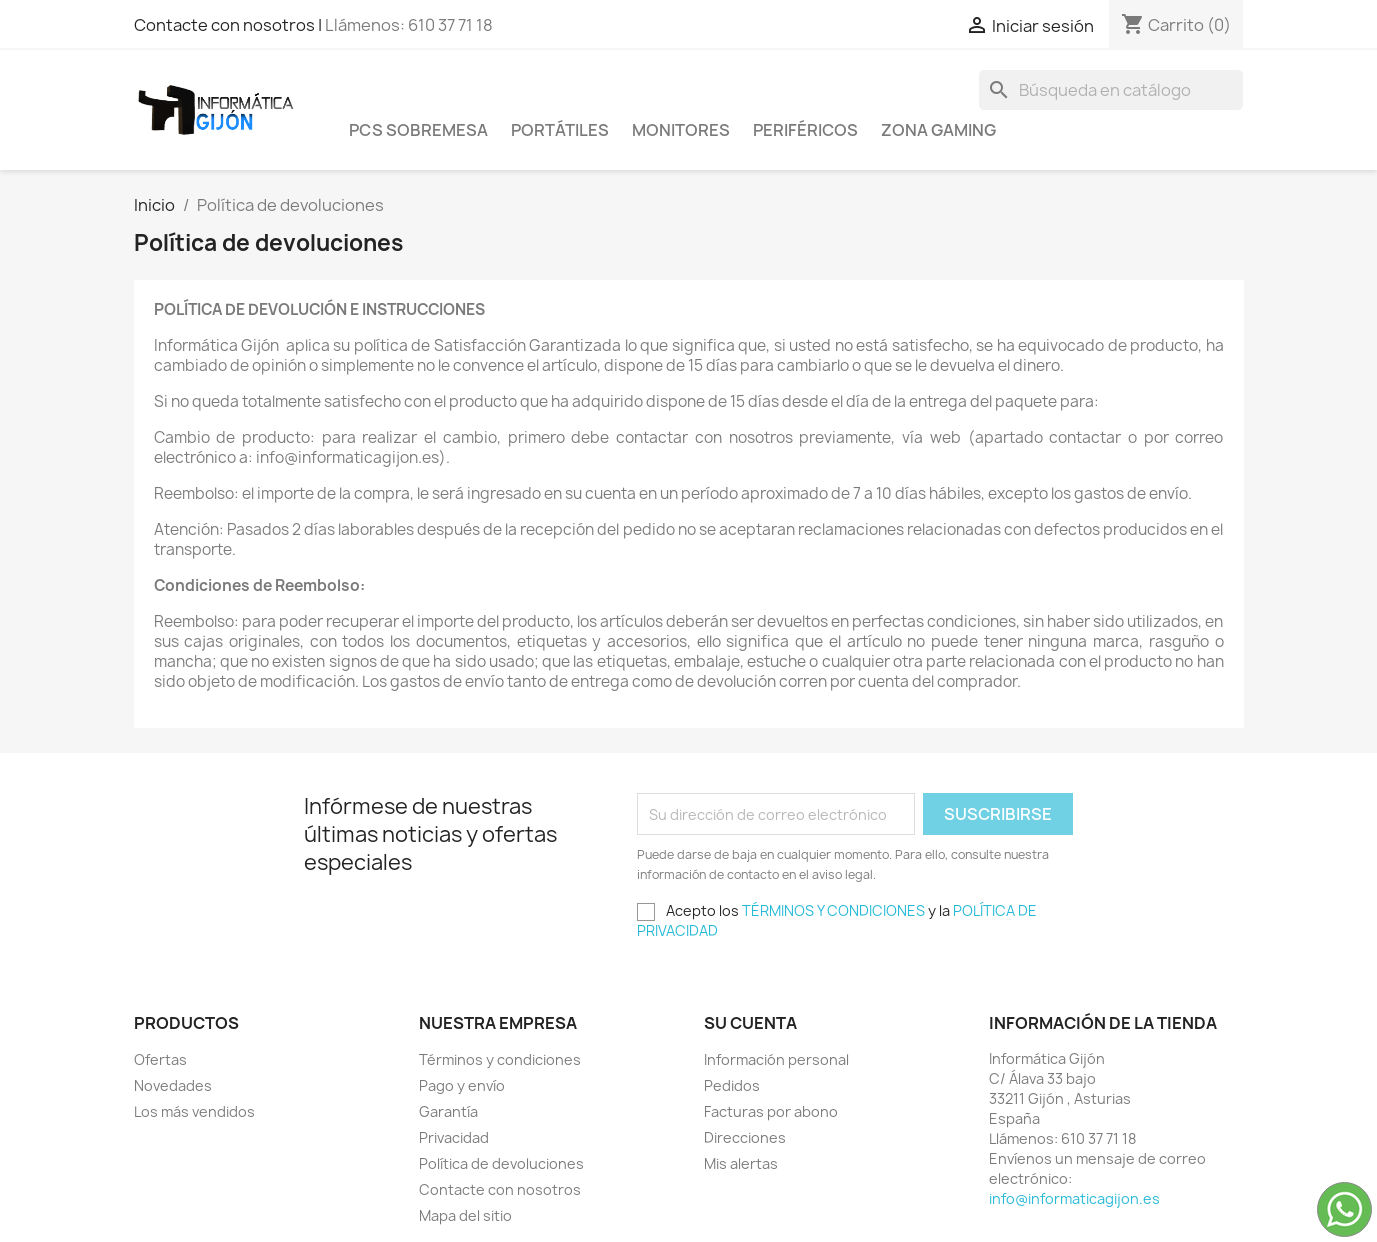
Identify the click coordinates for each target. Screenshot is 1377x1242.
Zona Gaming (938, 130)
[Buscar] (1111, 90)
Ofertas (160, 1059)
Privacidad (454, 1137)
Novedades (173, 1085)
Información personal (776, 1059)
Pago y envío (462, 1085)
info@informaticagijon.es (1074, 1198)
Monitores (681, 130)
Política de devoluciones (501, 1163)
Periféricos (805, 130)
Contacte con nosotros (500, 1189)
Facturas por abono (771, 1111)
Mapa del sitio (465, 1215)
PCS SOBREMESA (418, 130)
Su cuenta (750, 1023)
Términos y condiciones (500, 1059)
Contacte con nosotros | (229, 25)
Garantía (448, 1111)
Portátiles (560, 130)
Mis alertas (741, 1163)
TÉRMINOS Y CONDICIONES (833, 910)
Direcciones (745, 1137)
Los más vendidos (194, 1111)
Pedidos (732, 1085)
